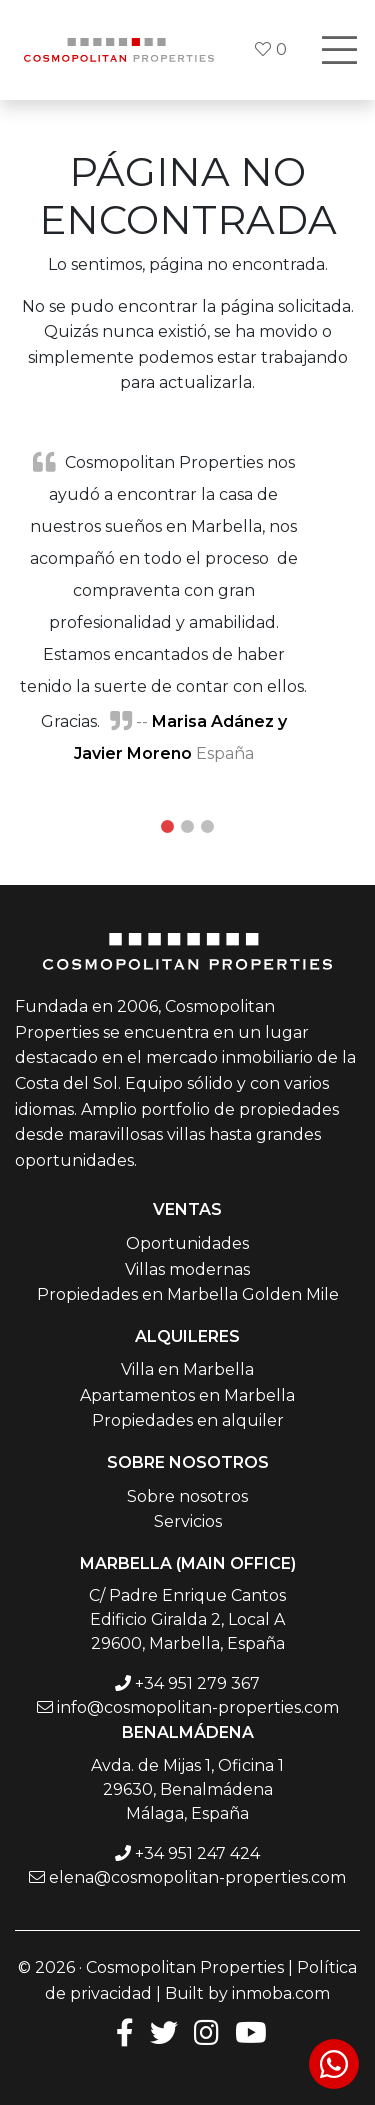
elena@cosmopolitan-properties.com (197, 1877)
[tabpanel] (187, 607)
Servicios (188, 1521)
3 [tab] (208, 827)
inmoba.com (281, 1993)
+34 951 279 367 (197, 1683)
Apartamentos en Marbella (187, 1395)
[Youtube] (251, 2031)
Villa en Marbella (187, 1369)
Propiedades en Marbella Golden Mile (188, 1294)
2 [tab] (188, 827)
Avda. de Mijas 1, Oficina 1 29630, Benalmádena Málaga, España (187, 1789)
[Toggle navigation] (339, 50)
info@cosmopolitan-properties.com (198, 1707)
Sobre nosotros (187, 1496)
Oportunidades (187, 1243)
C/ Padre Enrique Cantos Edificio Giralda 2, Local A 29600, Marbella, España (187, 1619)
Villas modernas (187, 1269)
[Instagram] (206, 2031)
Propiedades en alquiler (188, 1420)
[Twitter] (164, 2031)
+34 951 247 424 (197, 1853)
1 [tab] (168, 827)
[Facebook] (121, 2031)
